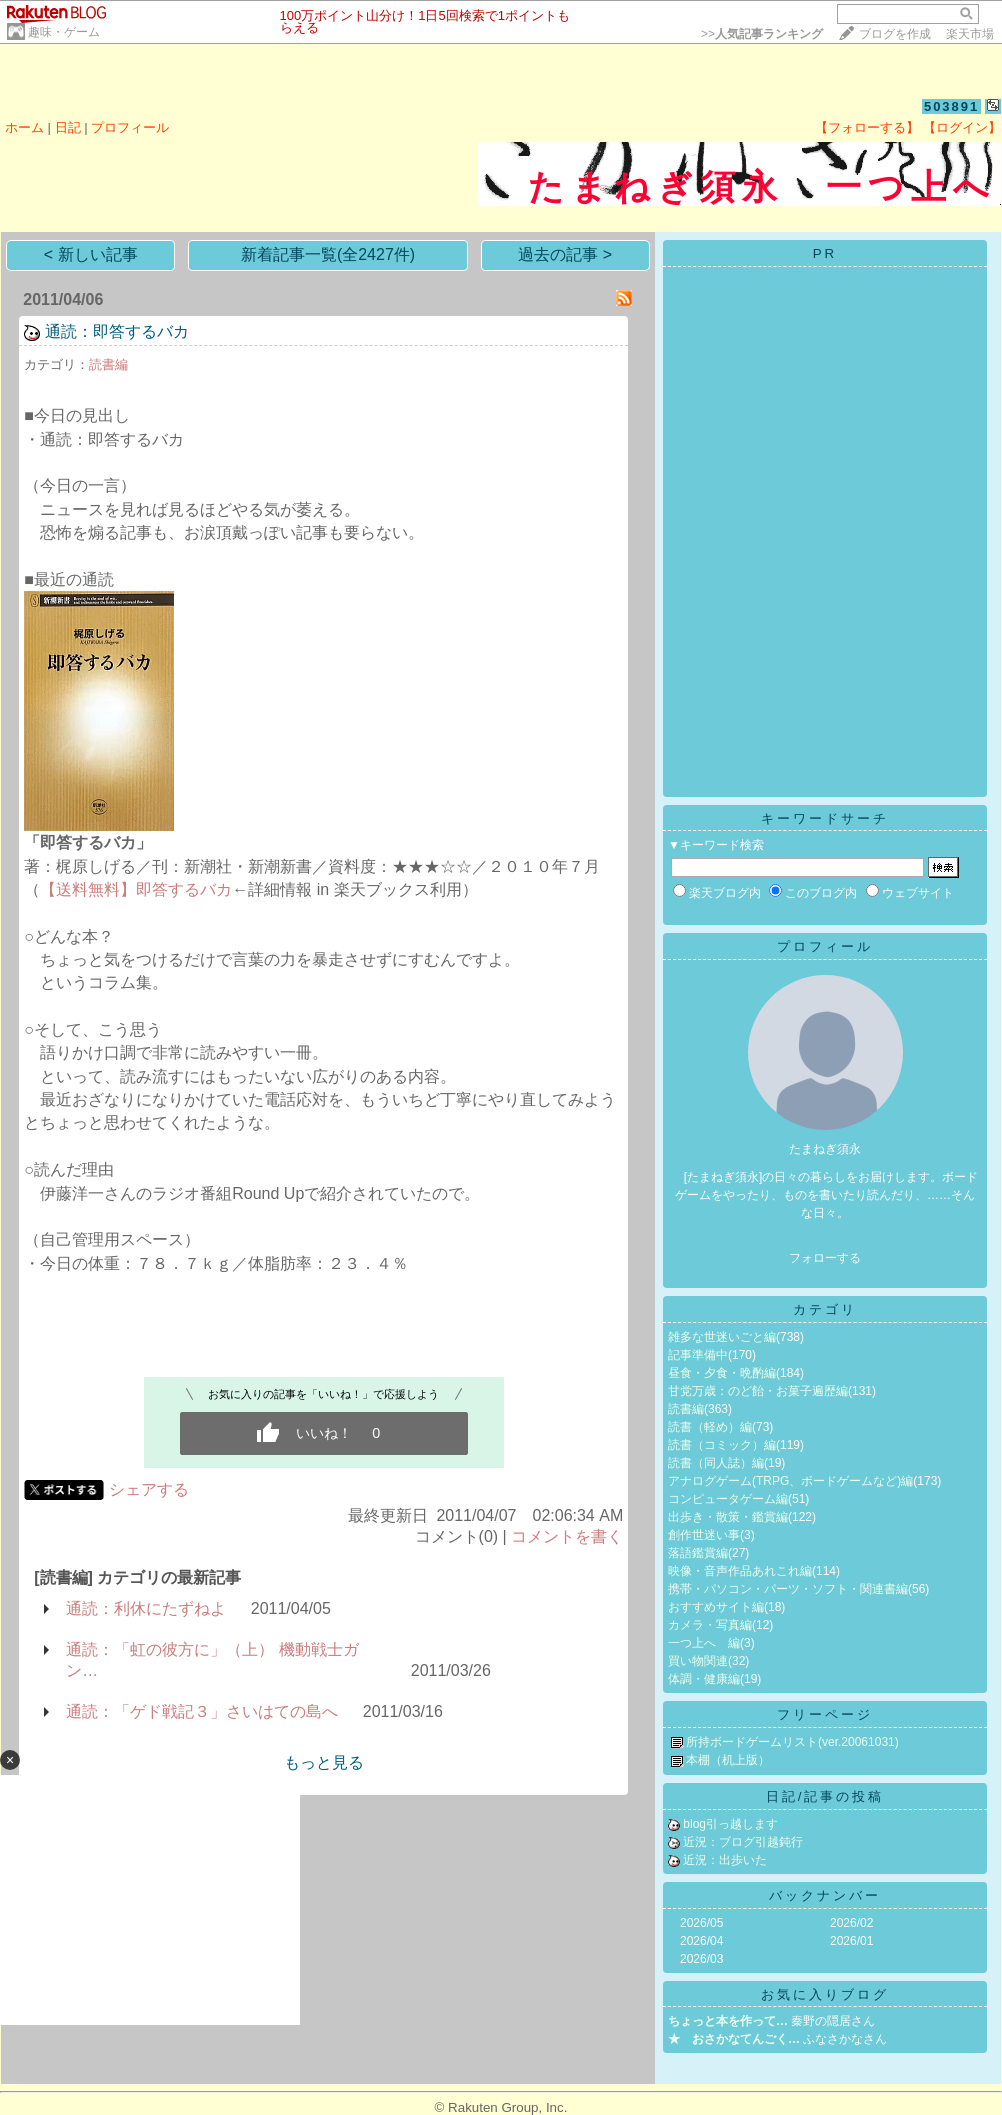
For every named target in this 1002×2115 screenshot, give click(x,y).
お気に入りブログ (825, 1994)
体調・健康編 (704, 1679)
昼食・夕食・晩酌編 (722, 1373)
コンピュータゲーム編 (728, 1499)
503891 (951, 106)
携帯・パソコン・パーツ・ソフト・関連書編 (788, 1589)
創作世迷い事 (704, 1535)
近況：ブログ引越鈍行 (743, 1842)
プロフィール (130, 127)
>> (762, 34)
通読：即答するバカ (117, 331)
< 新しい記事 (91, 254)
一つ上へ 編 (704, 1643)
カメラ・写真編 (710, 1625)
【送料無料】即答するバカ (136, 889)
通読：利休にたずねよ (146, 1608)
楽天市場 (970, 34)
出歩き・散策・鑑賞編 (728, 1517)
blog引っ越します (730, 1824)
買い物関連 (698, 1661)
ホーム (24, 127)
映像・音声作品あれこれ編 (740, 1571)
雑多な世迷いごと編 (722, 1337)
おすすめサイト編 (716, 1607)
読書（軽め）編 (710, 1427)
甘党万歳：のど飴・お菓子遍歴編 (758, 1391)
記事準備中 (698, 1355)
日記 (68, 127)
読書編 (108, 364)
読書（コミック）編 (722, 1445)
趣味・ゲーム (64, 32)
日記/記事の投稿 (825, 1796)
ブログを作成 (895, 34)
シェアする (149, 1489)
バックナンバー (825, 1895)
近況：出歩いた (725, 1860)
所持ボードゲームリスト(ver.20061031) (792, 1742)
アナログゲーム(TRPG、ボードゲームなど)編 (790, 1481)
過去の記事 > (565, 254)
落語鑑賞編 (698, 1553)
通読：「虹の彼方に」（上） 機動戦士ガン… (212, 1660)
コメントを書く (567, 1536)
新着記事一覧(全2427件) (328, 254)
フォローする (825, 1258)
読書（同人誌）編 (716, 1463)
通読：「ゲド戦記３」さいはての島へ (202, 1711)
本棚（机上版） (728, 1760)
